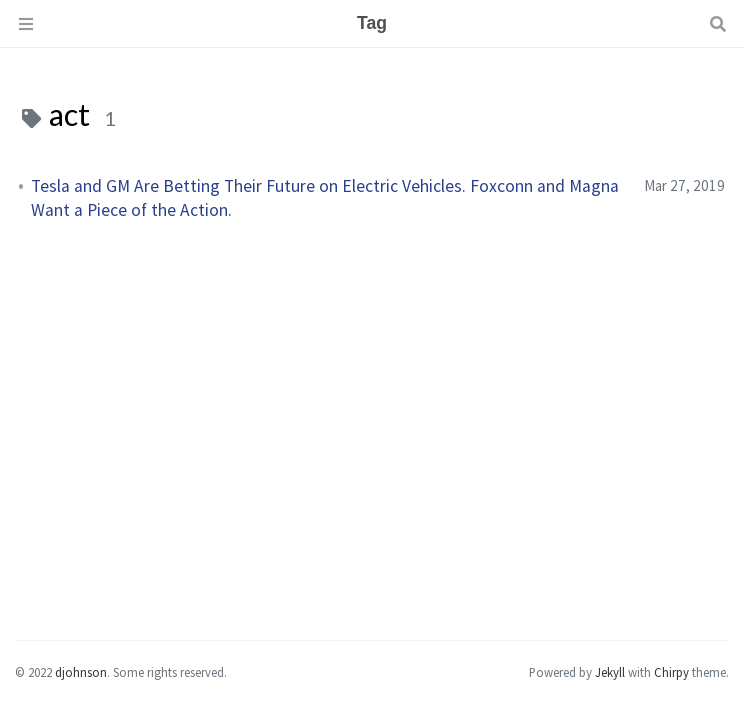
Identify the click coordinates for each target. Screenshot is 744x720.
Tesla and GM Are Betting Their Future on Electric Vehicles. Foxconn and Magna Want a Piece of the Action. (325, 198)
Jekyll (610, 672)
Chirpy (671, 672)
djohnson (81, 672)
